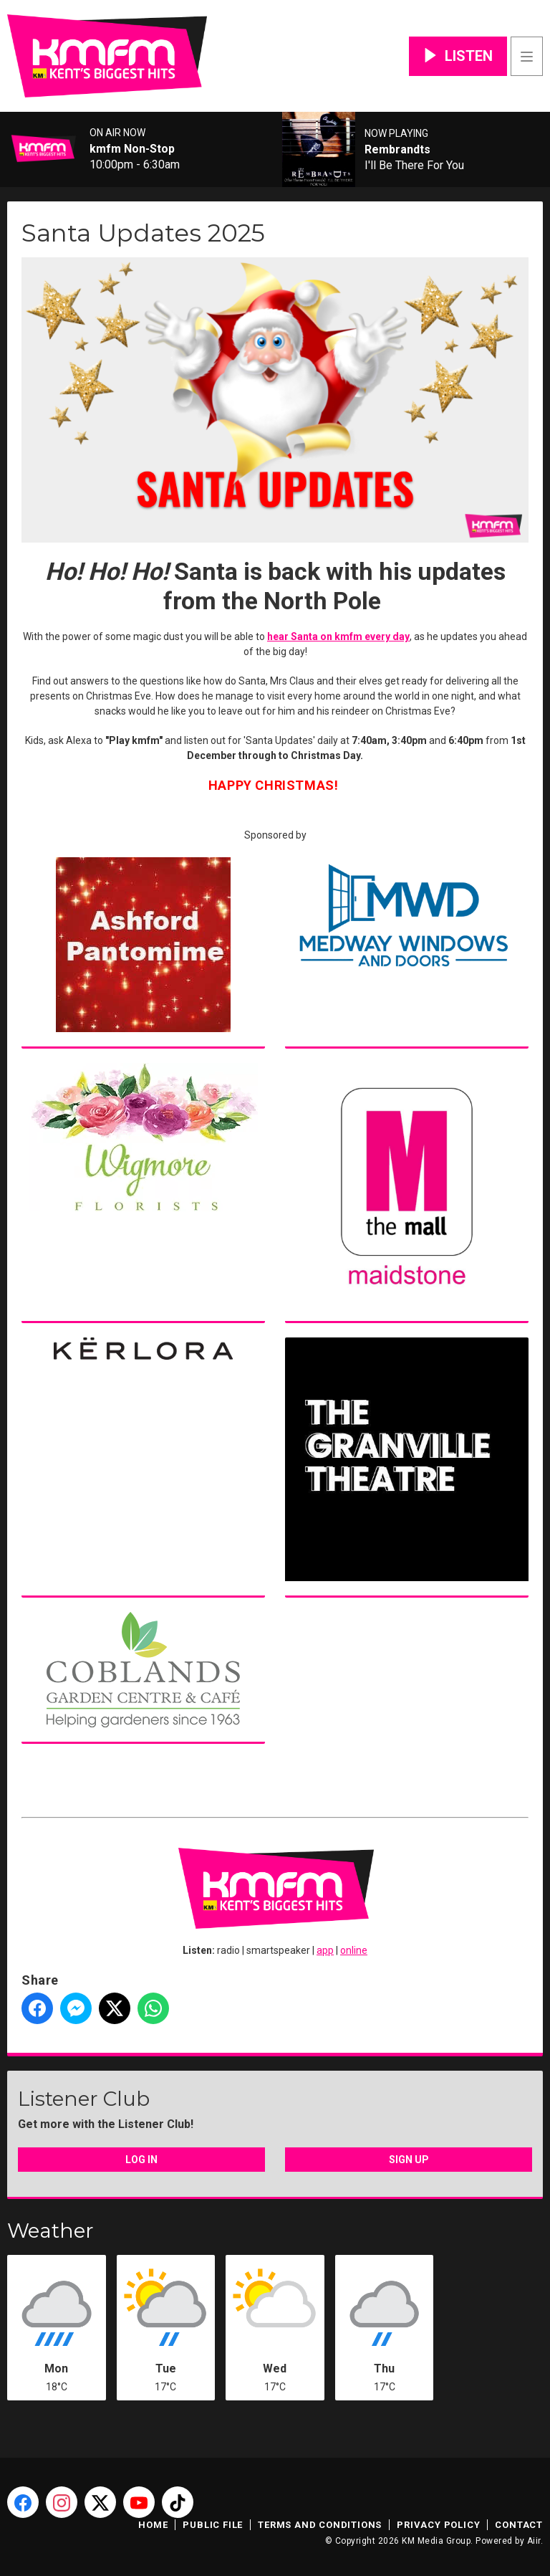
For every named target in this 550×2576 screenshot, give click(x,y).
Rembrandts (397, 149)
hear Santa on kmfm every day (338, 636)
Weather (50, 2230)
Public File (213, 2524)
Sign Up (409, 2159)
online (353, 1950)
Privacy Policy (438, 2524)
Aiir (534, 2541)
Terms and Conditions (320, 2524)
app (325, 1950)
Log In (141, 2159)
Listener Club (84, 2098)
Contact (519, 2524)
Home (153, 2524)
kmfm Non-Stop (132, 149)
